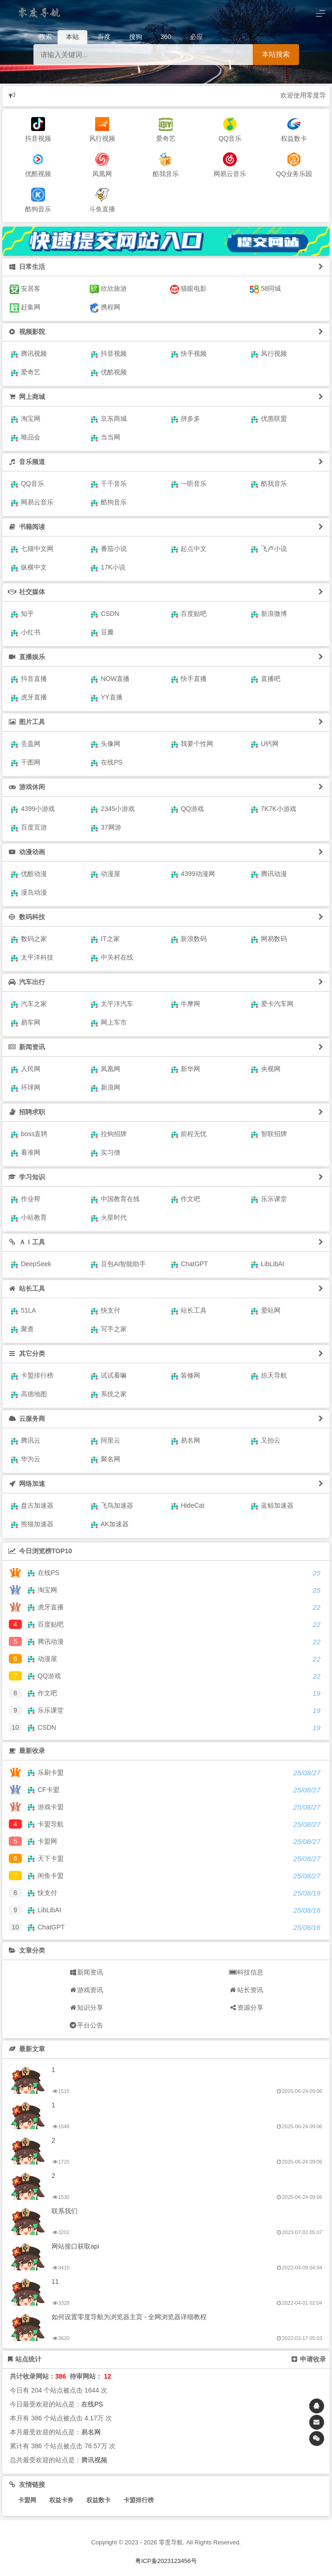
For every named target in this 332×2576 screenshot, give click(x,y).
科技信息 (246, 1972)
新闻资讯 (86, 1972)
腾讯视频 (94, 2460)
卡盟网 (27, 2500)
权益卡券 (61, 2500)
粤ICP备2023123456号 (166, 2560)
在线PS (92, 2404)
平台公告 (86, 2025)
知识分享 (86, 2007)
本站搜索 (276, 54)
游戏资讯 (86, 1990)
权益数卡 (98, 2500)
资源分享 (246, 2007)
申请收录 (309, 2359)
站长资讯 (246, 1990)
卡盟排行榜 (139, 2500)
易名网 (91, 2432)
